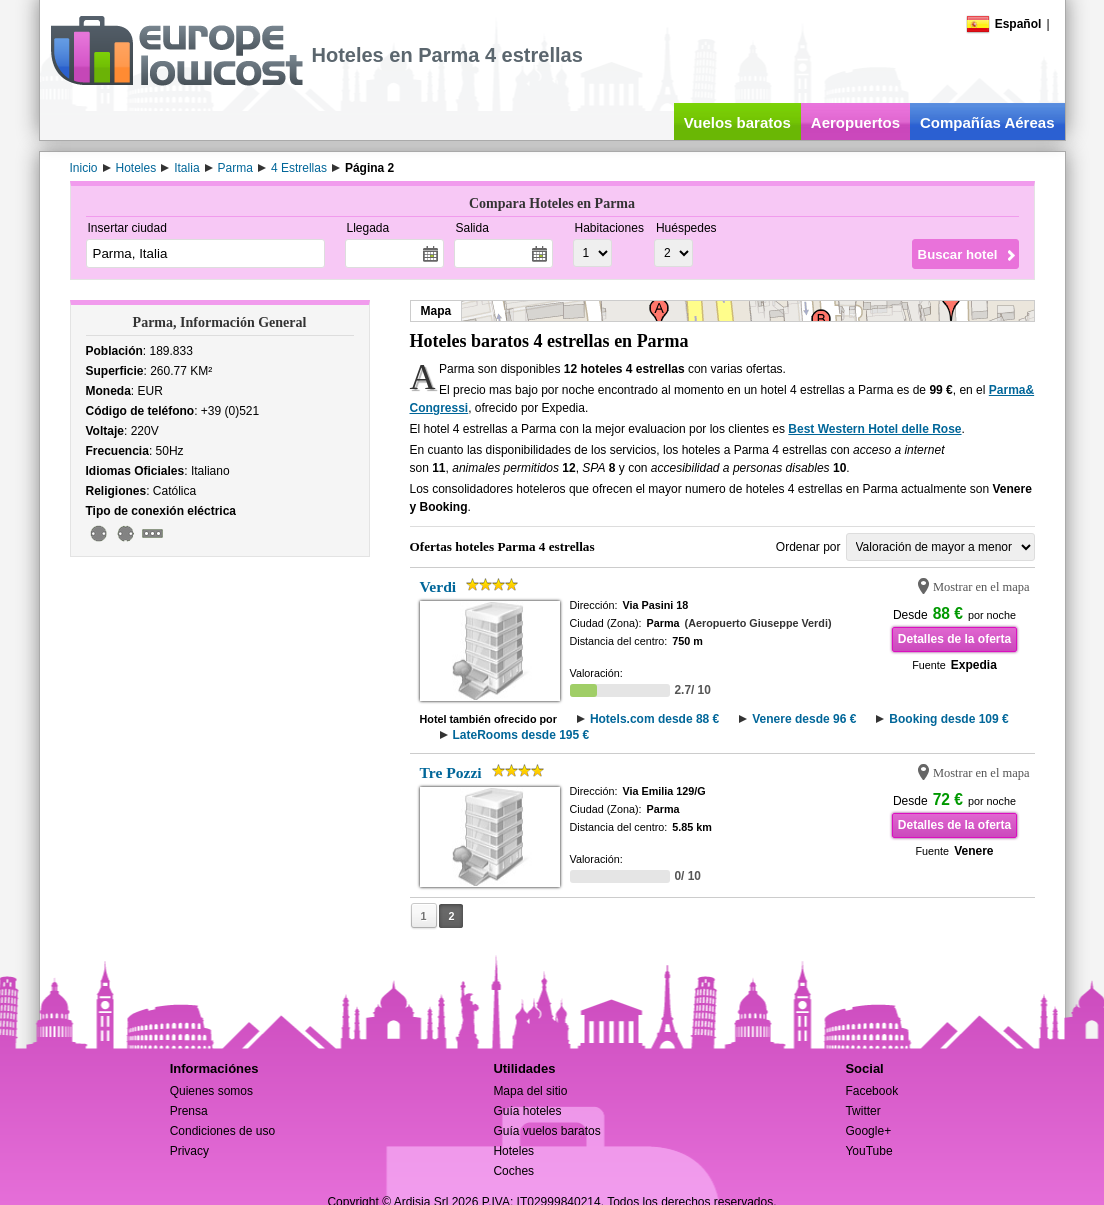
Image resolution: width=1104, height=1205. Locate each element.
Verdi (438, 586)
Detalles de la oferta (954, 639)
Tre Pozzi (451, 772)
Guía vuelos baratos (546, 1131)
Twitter (862, 1111)
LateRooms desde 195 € (521, 735)
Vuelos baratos (737, 122)
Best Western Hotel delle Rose (874, 429)
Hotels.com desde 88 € (654, 719)
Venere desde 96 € (804, 719)
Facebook (871, 1091)
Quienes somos (211, 1091)
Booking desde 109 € (948, 719)
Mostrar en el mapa (981, 587)
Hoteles (513, 1151)
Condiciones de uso (222, 1131)
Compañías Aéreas (987, 122)
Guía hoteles (527, 1111)
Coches (513, 1171)
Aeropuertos (855, 122)
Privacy (189, 1151)
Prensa (189, 1111)
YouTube (868, 1151)
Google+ (868, 1131)
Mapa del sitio (530, 1091)
